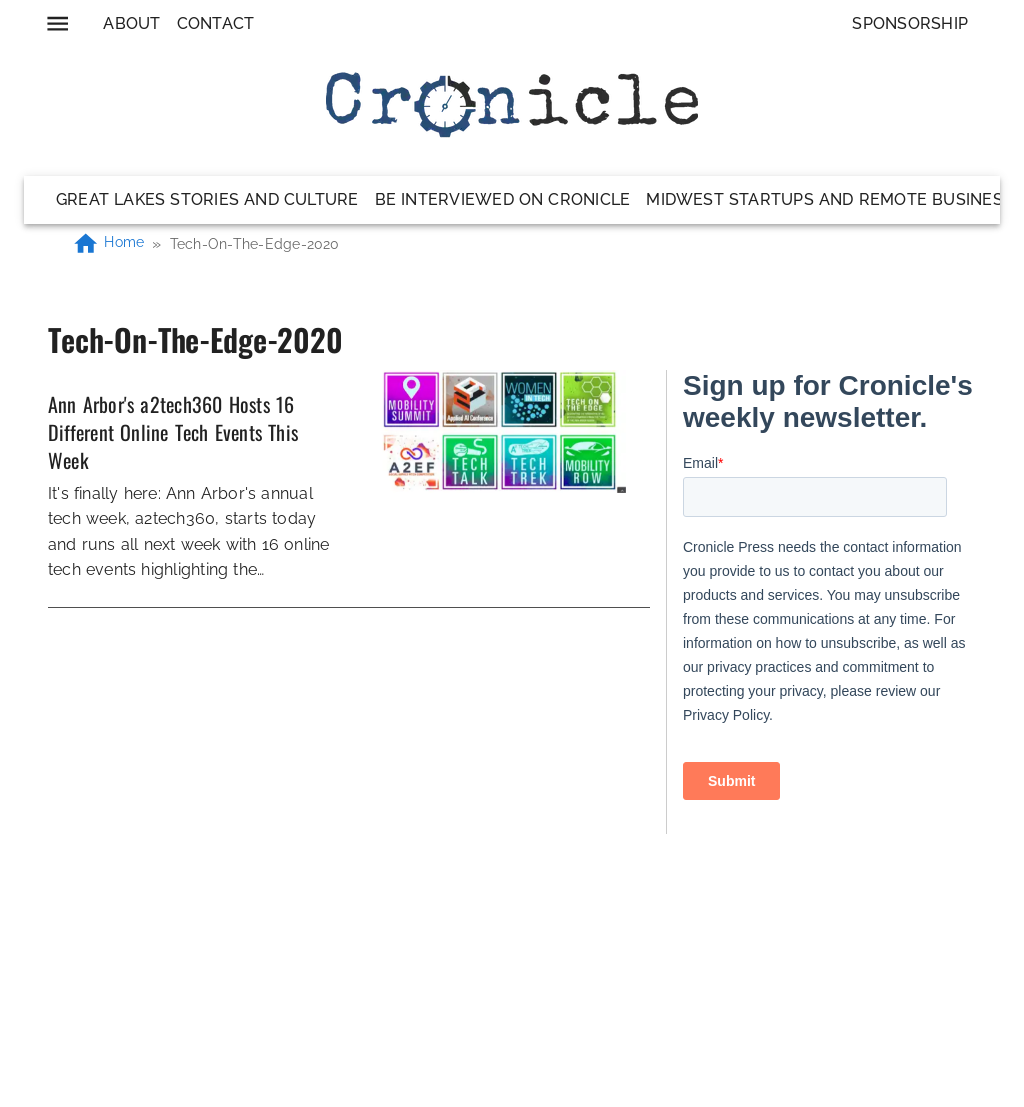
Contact (216, 23)
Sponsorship (910, 23)
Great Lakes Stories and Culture (207, 199)
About (131, 23)
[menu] (57, 23)
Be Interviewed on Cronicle (503, 199)
